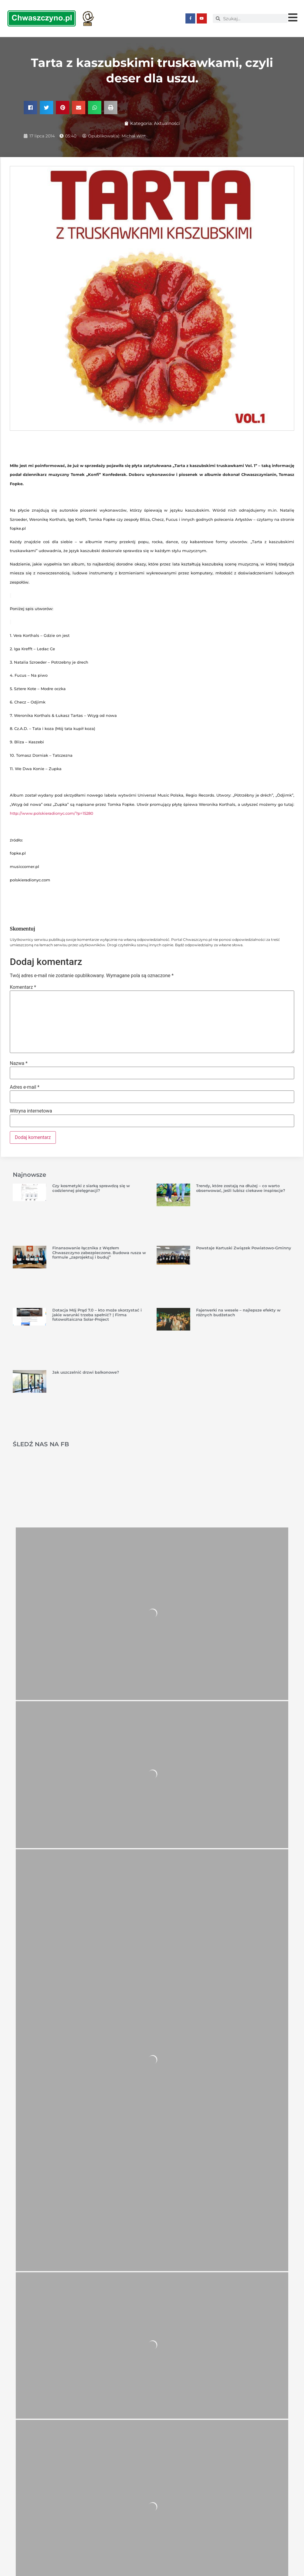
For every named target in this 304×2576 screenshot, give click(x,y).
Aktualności (167, 123)
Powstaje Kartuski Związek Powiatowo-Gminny (243, 1247)
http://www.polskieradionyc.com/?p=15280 (51, 813)
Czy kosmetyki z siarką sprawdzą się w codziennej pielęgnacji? (91, 1188)
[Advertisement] (152, 1473)
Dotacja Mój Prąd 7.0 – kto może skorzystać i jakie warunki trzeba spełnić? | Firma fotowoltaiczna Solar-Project (97, 1314)
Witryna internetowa (31, 1110)
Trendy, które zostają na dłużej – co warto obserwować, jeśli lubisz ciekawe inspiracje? (240, 1188)
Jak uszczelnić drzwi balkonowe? (85, 1372)
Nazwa (19, 1063)
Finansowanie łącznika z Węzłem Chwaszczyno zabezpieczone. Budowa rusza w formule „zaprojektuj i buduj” (99, 1252)
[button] (30, 107)
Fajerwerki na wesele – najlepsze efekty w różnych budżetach (238, 1312)
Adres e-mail (25, 1087)
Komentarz (23, 987)
